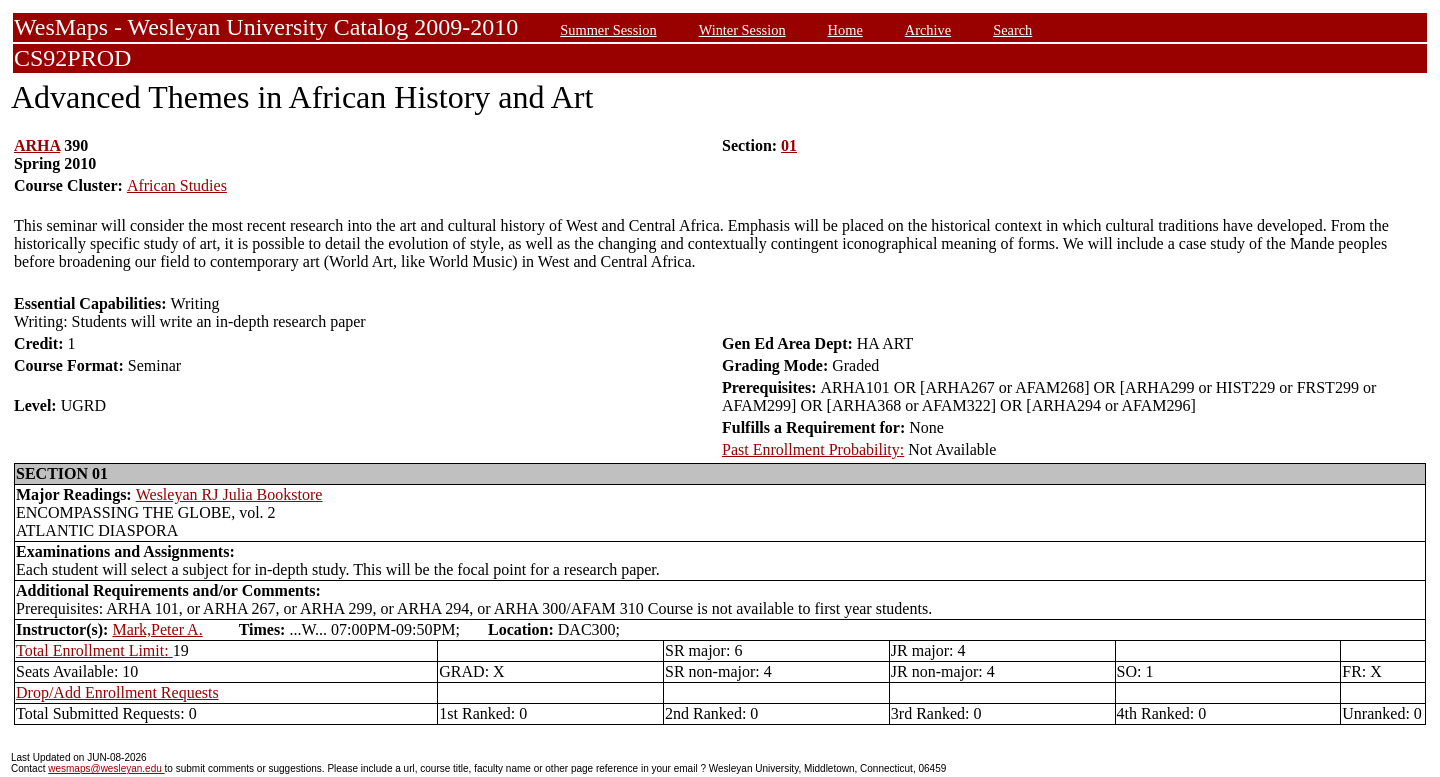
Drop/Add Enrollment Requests (117, 692)
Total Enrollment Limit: (94, 650)
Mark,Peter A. (157, 629)
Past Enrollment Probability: (813, 449)
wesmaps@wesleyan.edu (106, 768)
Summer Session (608, 30)
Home (845, 30)
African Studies (177, 185)
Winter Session (742, 30)
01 (789, 145)
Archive (928, 30)
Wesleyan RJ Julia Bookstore (229, 494)
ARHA (37, 145)
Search (1012, 30)
